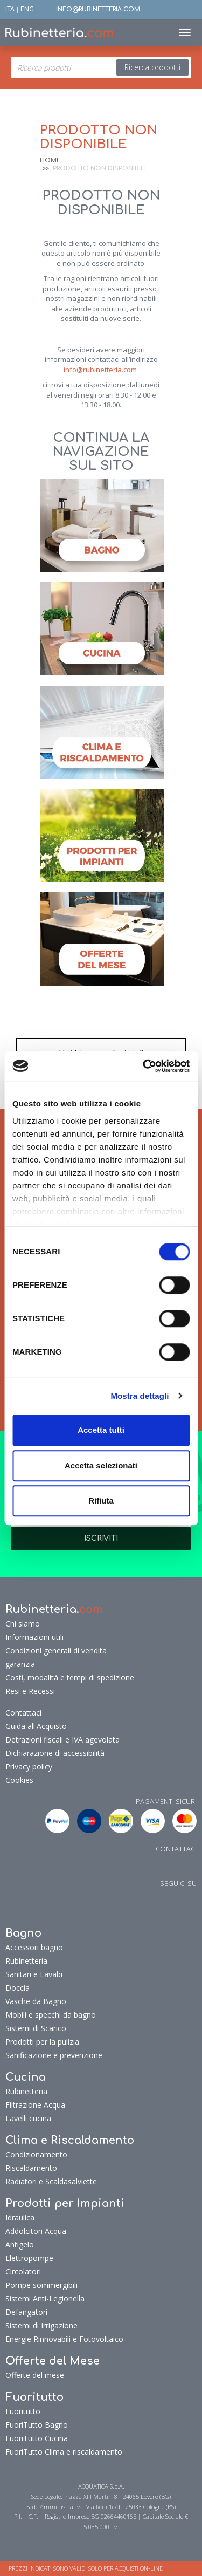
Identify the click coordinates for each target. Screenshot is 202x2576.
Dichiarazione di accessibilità (55, 1753)
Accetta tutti (101, 1429)
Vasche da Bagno (35, 2001)
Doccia (17, 1988)
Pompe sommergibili (41, 2285)
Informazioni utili (34, 1637)
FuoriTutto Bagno (36, 2425)
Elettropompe (29, 2258)
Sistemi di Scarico (35, 2028)
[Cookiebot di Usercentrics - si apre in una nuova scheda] (144, 1066)
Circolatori (23, 2271)
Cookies (19, 1780)
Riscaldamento (31, 2168)
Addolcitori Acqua (35, 2231)
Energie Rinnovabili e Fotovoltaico (64, 2339)
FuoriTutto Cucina (36, 2438)
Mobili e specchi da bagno (50, 2015)
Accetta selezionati (101, 1465)
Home (50, 160)
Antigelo (19, 2244)
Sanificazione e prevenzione (53, 2055)
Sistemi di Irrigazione (41, 2325)
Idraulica (19, 2217)
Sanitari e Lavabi (33, 1974)
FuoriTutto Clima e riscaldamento (63, 2452)
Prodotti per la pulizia (42, 2042)
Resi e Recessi (30, 1691)
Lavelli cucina (28, 2118)
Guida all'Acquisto (36, 1726)
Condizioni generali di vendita (56, 1650)
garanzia (20, 1664)
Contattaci (23, 1712)
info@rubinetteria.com (100, 369)
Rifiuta (101, 1500)
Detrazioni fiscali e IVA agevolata (62, 1739)
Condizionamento (36, 2154)
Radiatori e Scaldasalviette (51, 2181)
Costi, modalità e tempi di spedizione (69, 1677)
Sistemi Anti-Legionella (45, 2298)
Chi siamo (22, 1623)
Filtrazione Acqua (35, 2105)
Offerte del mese (34, 2375)
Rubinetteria (26, 1961)
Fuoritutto (22, 2411)
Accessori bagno (34, 1947)
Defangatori (26, 2312)
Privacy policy (28, 1766)
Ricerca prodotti (152, 67)
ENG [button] (27, 9)
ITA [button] (10, 9)
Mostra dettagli (139, 1395)
